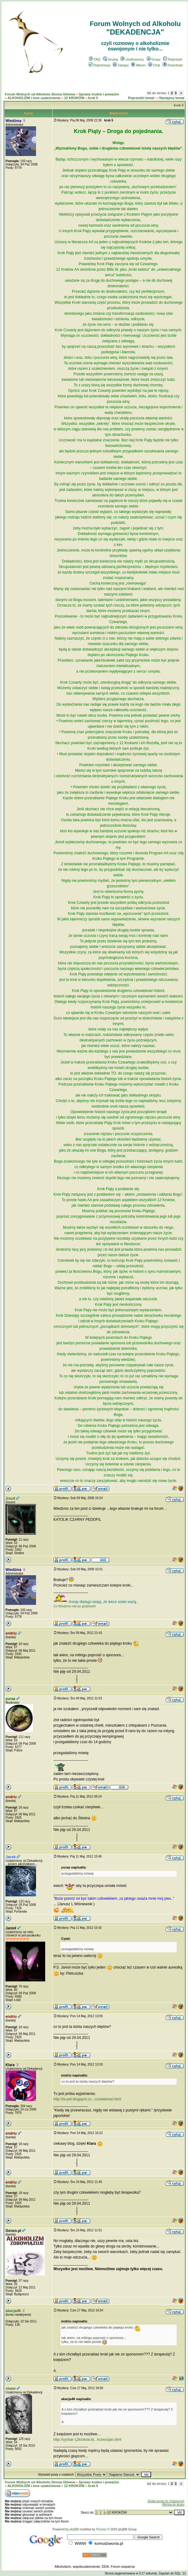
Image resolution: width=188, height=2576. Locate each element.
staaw (10, 2388)
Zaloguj (120, 65)
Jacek (10, 1857)
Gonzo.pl (13, 2231)
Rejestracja (99, 65)
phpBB (74, 2529)
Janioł (10, 1928)
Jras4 (10, 1498)
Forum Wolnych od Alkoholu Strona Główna (40, 94)
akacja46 (13, 2311)
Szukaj (110, 59)
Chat (154, 65)
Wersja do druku (173, 2504)
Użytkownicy (132, 59)
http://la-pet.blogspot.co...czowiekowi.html (87, 2099)
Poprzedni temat (141, 98)
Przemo (101, 2529)
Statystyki (172, 59)
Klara (10, 2065)
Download (173, 65)
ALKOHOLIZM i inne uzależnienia (34, 98)
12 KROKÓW (74, 98)
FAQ (94, 59)
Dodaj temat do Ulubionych (166, 2501)
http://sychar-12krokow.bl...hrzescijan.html (87, 2439)
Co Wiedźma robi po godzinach (74, 1606)
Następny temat (171, 98)
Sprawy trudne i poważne (99, 94)
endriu (11, 1633)
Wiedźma (13, 121)
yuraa (10, 1699)
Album (138, 65)
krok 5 (93, 98)
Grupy (154, 59)
